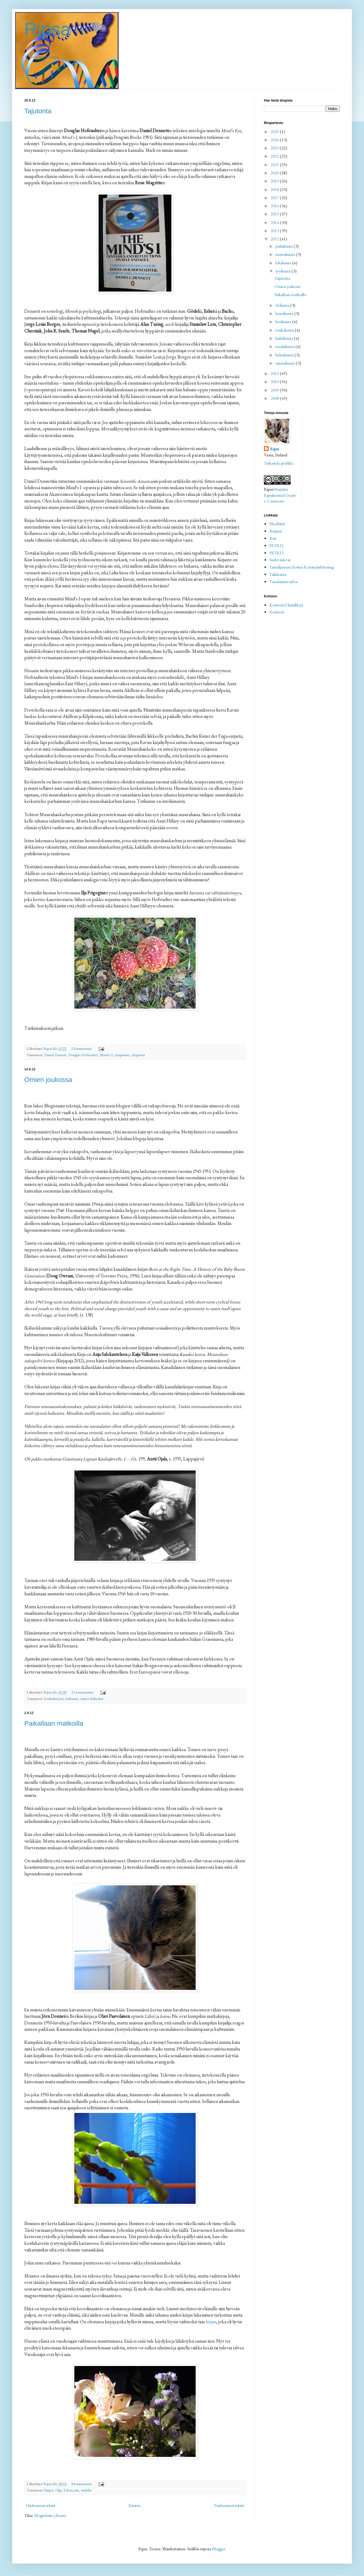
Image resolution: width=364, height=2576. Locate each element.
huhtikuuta (284, 338)
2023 (275, 148)
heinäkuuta (284, 313)
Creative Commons (280, 498)
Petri (272, 538)
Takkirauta (277, 574)
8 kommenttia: (82, 2483)
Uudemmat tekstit (40, 2505)
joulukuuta (284, 246)
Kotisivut (276, 612)
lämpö (48, 2490)
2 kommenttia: (82, 1048)
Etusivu (134, 2505)
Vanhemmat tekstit (229, 2505)
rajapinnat (122, 1054)
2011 (275, 373)
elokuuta (282, 305)
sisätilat (86, 2490)
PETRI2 (276, 545)
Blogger (218, 2548)
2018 (275, 189)
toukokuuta (285, 330)
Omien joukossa (48, 1079)
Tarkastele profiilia (278, 463)
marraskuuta (285, 254)
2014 (275, 222)
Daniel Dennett (55, 1054)
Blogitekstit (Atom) (50, 2515)
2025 (275, 131)
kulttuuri (72, 1698)
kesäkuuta (283, 321)
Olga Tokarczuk (67, 2490)
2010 (275, 381)
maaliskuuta (285, 346)
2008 (275, 398)
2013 (275, 230)
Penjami (275, 531)
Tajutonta (37, 111)
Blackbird (277, 523)
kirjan (211, 2321)
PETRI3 (276, 553)
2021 (275, 164)
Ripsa (47, 29)
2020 (275, 172)
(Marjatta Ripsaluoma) (276, 492)
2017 (275, 197)
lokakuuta (283, 262)
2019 (275, 181)
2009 (275, 390)
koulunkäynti (53, 1698)
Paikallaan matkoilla (53, 1723)
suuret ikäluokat (91, 1698)
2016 (275, 206)
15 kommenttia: (83, 1692)
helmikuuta (285, 355)
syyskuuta (283, 271)
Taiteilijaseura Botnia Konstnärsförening (301, 567)
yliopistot (138, 1054)
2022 (275, 156)
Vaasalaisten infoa (283, 581)
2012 (275, 239)
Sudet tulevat (280, 559)
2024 (275, 139)
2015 (275, 214)
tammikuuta (285, 363)
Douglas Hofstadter (83, 1054)
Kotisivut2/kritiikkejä (286, 605)
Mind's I (106, 1054)
